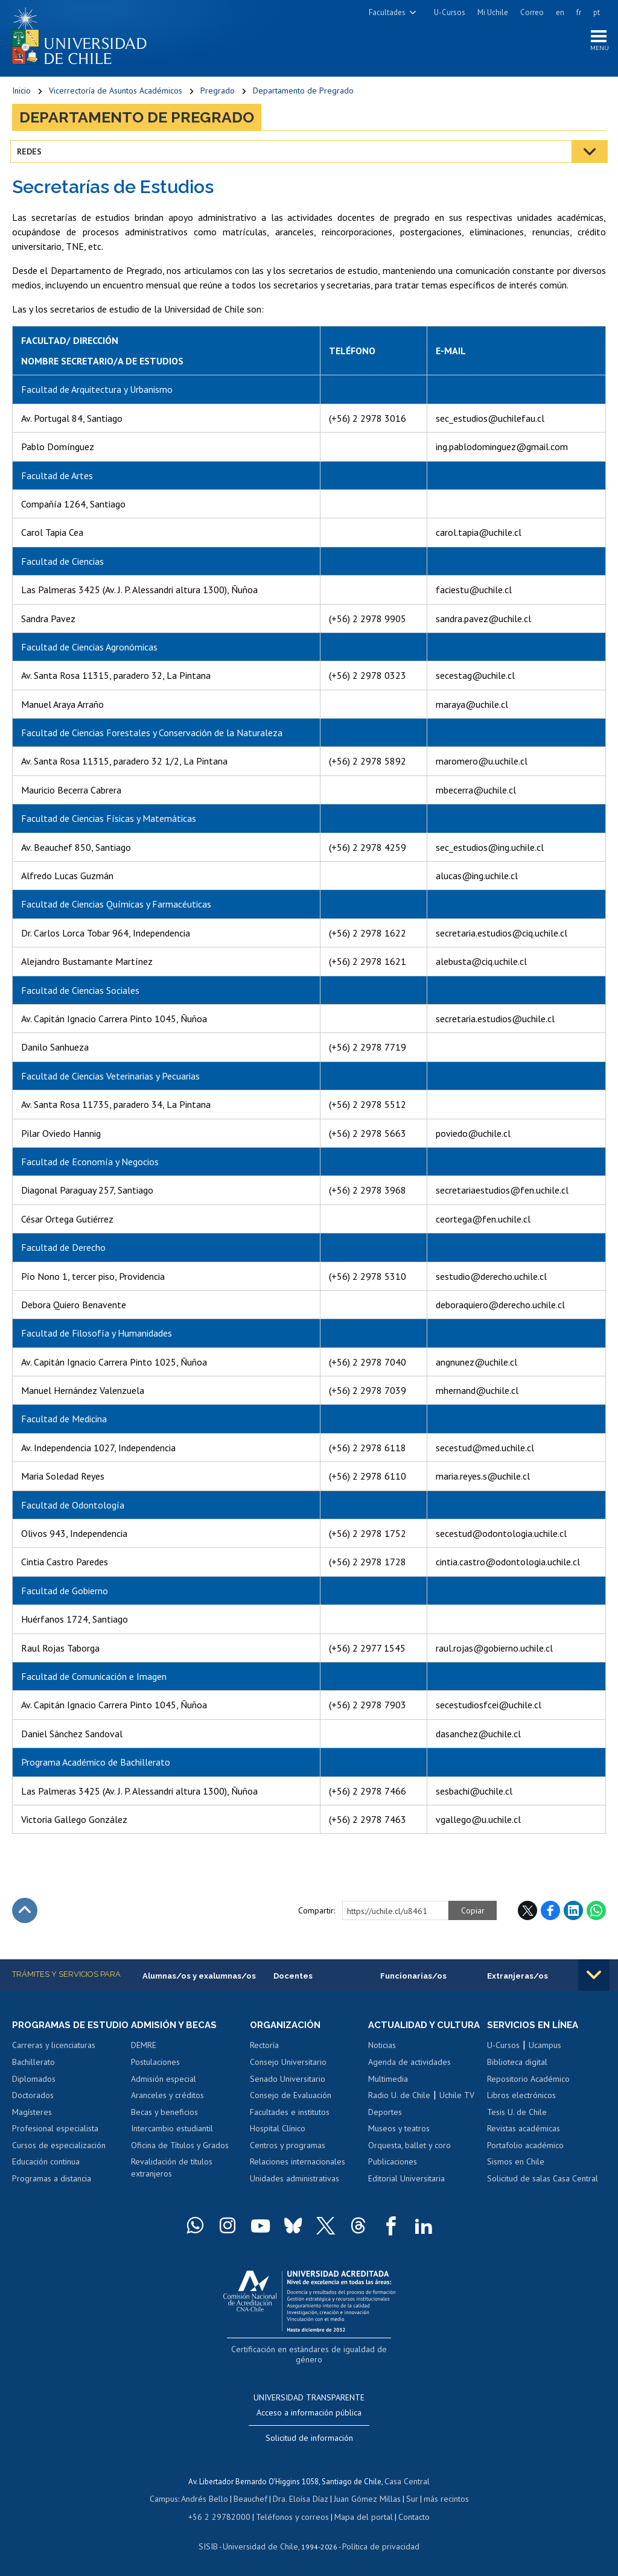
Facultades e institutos (290, 2115)
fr (578, 12)
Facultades (387, 12)
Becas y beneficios (164, 2115)
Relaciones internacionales (297, 2165)
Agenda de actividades (409, 2076)
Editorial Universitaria (406, 2192)
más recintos (440, 2498)
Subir (24, 1913)
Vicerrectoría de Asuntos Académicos (115, 93)
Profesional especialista (55, 2143)
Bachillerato (33, 2076)
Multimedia (388, 2093)
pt (596, 12)
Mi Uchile (492, 12)
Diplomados (34, 2093)
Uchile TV (456, 2110)
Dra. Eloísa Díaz (300, 2498)
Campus (170, 2498)
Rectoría (264, 2048)
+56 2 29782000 (224, 2515)
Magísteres (32, 2126)
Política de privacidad (376, 2543)
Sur (407, 2498)
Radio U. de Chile (399, 2110)
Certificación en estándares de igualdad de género (310, 2363)
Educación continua (46, 2176)
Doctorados (33, 2110)
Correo (532, 12)
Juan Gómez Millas (365, 2498)
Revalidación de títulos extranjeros (171, 2171)
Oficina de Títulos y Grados (180, 2148)
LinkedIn (573, 1913)
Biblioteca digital (517, 2065)
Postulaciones (155, 2065)
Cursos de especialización (59, 2159)
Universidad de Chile (262, 2543)
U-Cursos (449, 12)
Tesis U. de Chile (517, 2115)
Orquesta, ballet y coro (409, 2159)
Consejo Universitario (288, 2065)
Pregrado (217, 93)
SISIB (214, 2543)
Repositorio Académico (528, 2082)
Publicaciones (392, 2176)
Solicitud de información (309, 2438)
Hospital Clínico (277, 2131)
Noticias (382, 2060)
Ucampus (545, 2048)
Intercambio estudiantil (172, 2131)
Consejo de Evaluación (290, 2098)
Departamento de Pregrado (303, 93)
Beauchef (253, 2498)
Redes (31, 153)
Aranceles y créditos (167, 2098)
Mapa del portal (357, 2515)
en (560, 12)
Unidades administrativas (294, 2182)
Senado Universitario (287, 2082)
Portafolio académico (525, 2148)
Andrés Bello (209, 2498)
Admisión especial (163, 2082)
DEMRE (143, 2048)
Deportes (385, 2126)
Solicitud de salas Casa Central (542, 2182)
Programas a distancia (51, 2192)
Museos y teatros (399, 2143)
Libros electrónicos (521, 2098)
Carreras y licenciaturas (53, 2060)
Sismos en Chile (515, 2165)
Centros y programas (287, 2148)
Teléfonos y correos (291, 2515)
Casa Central (407, 2481)
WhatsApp (596, 1913)
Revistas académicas (523, 2131)
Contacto (405, 2515)
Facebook (550, 1913)
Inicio (21, 93)
